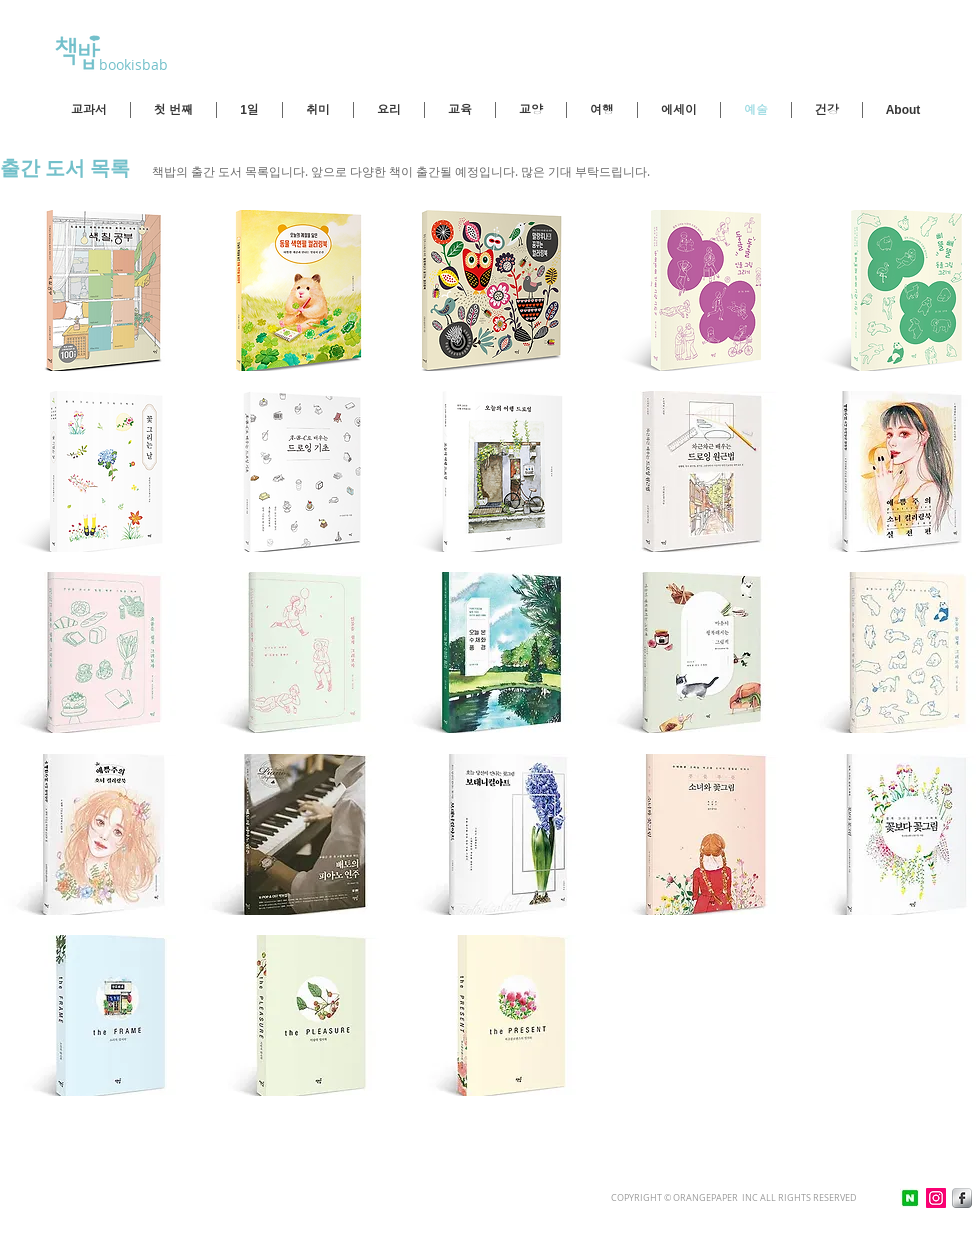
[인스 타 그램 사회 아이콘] (936, 1198)
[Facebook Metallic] (962, 1198)
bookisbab (131, 64)
